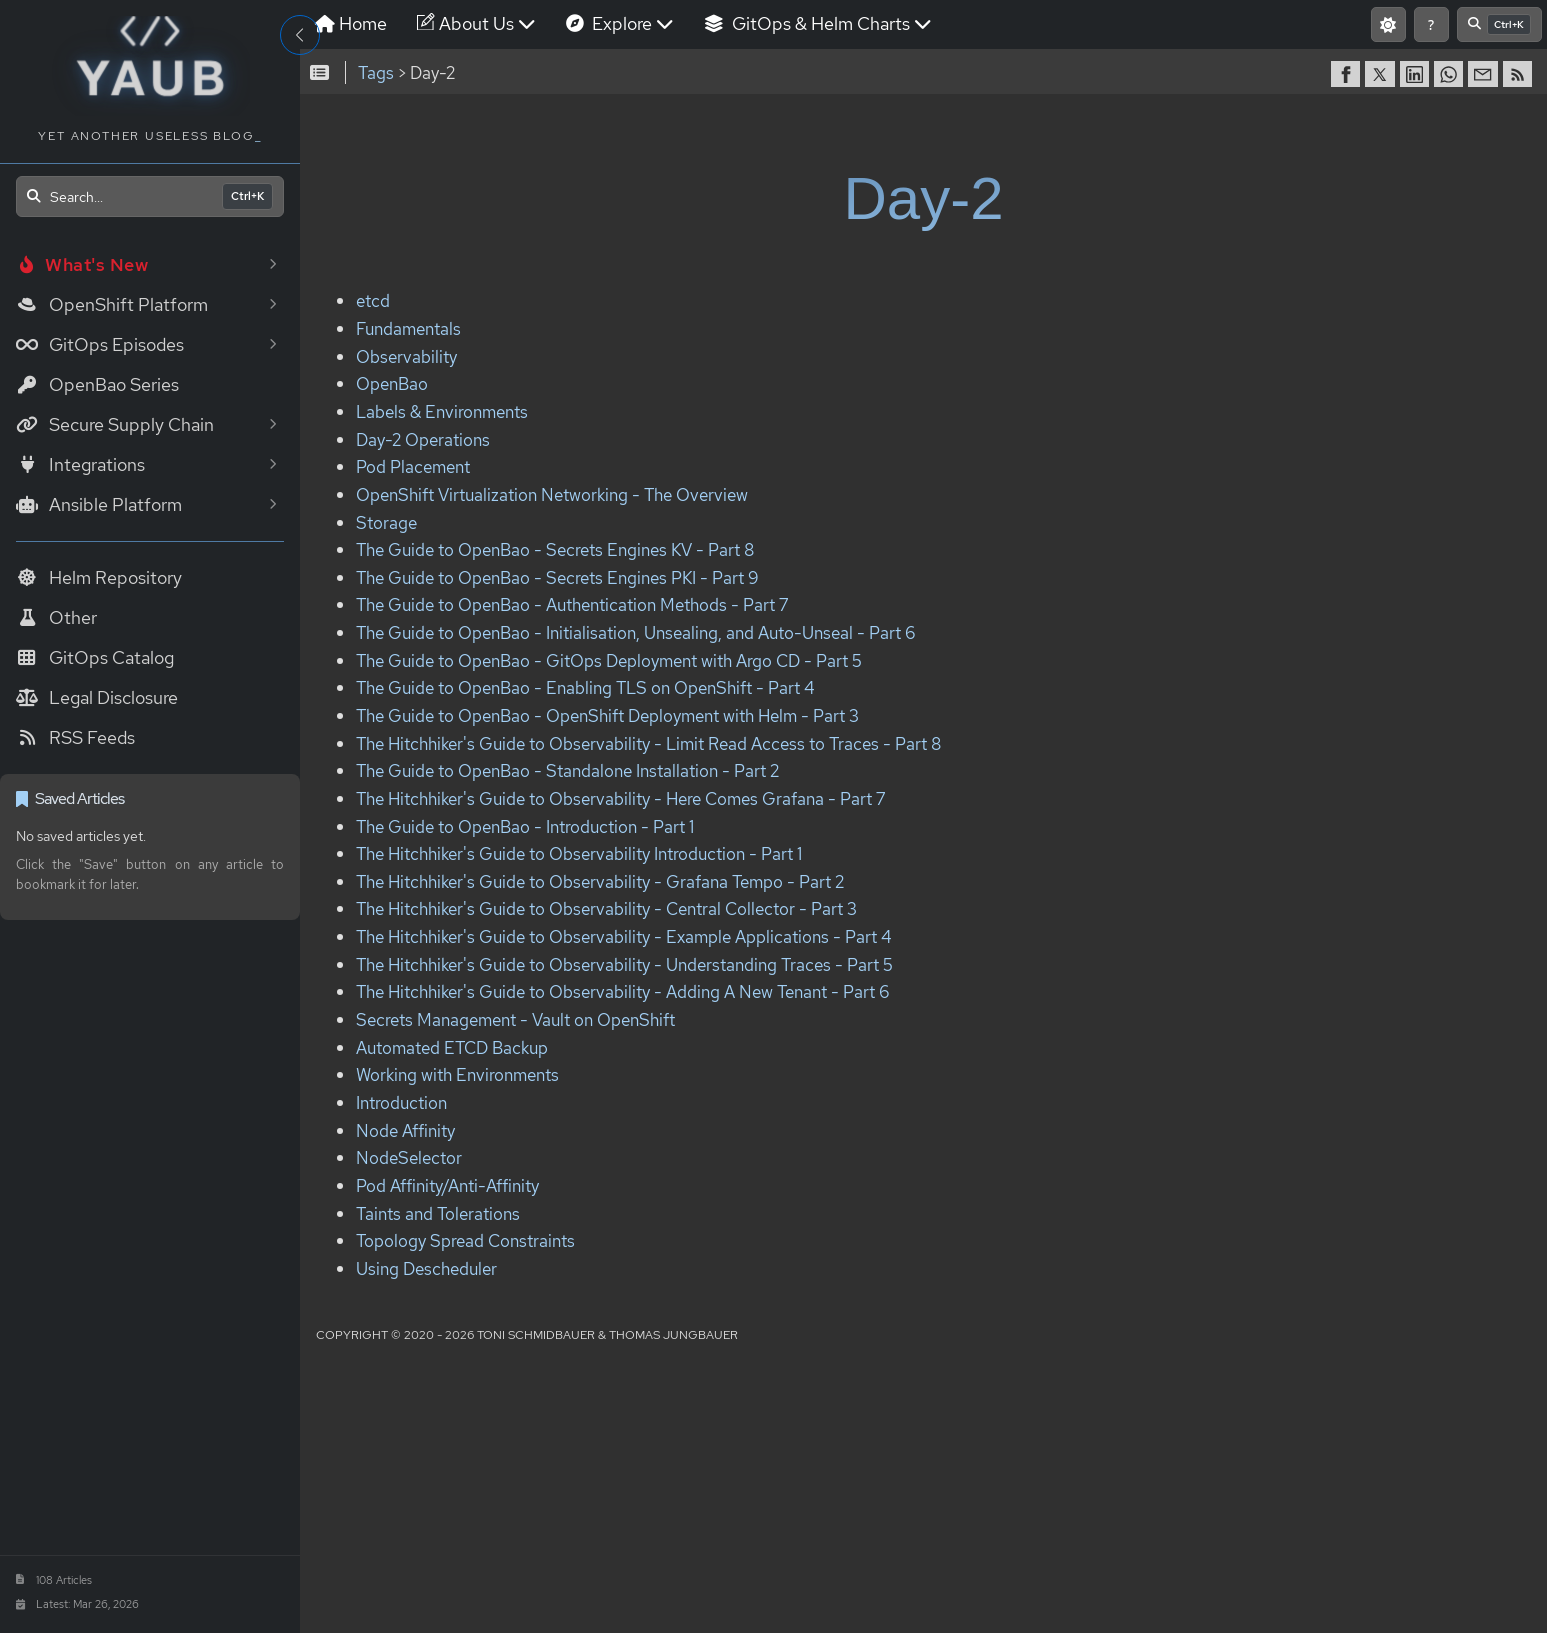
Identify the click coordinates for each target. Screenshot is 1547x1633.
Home (351, 23)
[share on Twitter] (1382, 74)
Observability (406, 356)
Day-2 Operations (423, 439)
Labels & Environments (442, 411)
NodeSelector (409, 1158)
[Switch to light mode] (1388, 24)
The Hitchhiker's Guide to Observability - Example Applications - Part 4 (624, 936)
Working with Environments (457, 1075)
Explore (620, 23)
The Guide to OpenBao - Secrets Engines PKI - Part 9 (557, 577)
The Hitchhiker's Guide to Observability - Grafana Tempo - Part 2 (600, 881)
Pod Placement (413, 467)
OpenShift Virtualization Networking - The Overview (552, 494)
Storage (386, 522)
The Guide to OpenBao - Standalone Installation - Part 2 (567, 771)
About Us (476, 23)
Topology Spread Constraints (465, 1240)
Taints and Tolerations (438, 1213)
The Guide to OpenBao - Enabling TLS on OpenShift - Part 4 (585, 688)
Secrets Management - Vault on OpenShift (515, 1019)
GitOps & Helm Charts (818, 23)
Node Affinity (405, 1130)
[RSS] (1520, 74)
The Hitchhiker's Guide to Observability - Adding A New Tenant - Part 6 (623, 992)
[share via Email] (1485, 74)
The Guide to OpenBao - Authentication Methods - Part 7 (572, 605)
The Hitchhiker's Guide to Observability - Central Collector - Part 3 (606, 909)
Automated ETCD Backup (452, 1047)
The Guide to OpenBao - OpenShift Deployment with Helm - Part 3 (607, 715)
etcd (373, 301)
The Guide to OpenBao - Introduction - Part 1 (525, 826)
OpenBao (392, 384)
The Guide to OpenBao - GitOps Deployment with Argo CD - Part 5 (609, 660)
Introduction (401, 1102)
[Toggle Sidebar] (300, 35)
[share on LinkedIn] (1417, 74)
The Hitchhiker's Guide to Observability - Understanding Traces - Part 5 (624, 964)
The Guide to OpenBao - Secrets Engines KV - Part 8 (555, 549)
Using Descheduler (426, 1268)
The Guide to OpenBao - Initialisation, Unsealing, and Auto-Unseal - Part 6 (636, 632)
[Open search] (150, 196)
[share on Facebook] (1348, 74)
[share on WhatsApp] (1451, 74)
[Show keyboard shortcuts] (1431, 24)
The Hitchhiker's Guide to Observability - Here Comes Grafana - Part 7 (620, 798)
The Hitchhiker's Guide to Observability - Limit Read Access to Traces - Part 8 (648, 743)
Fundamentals (408, 328)
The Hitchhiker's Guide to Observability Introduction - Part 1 (579, 853)
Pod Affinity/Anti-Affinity (447, 1185)
